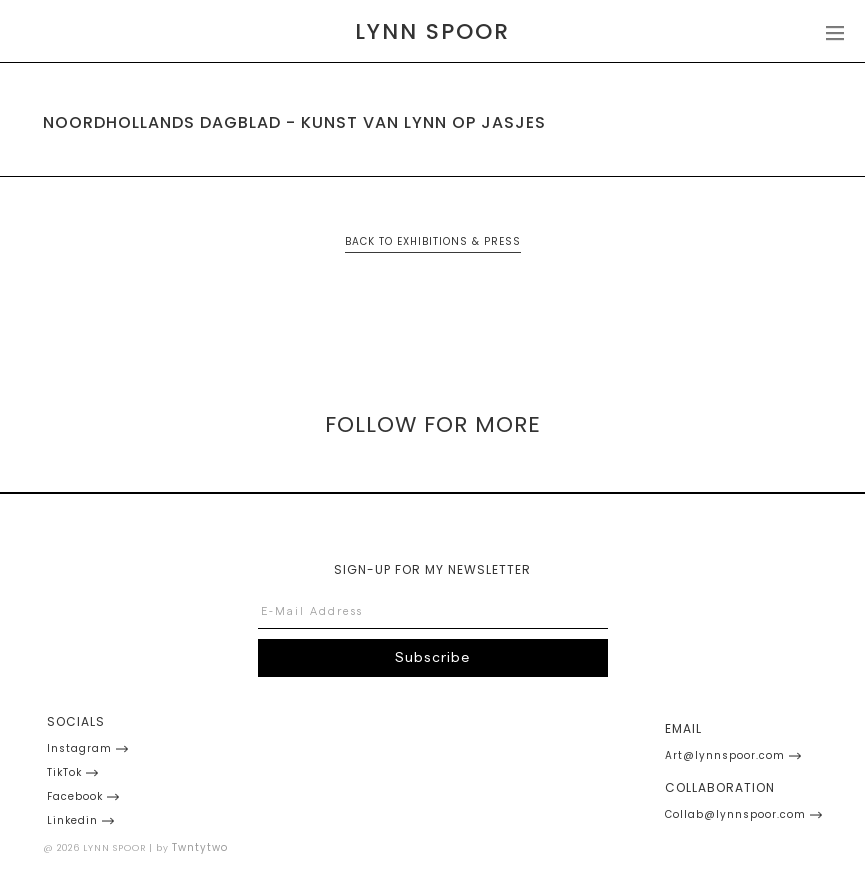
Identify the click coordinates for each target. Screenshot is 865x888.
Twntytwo (200, 847)
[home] (432, 32)
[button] (833, 31)
